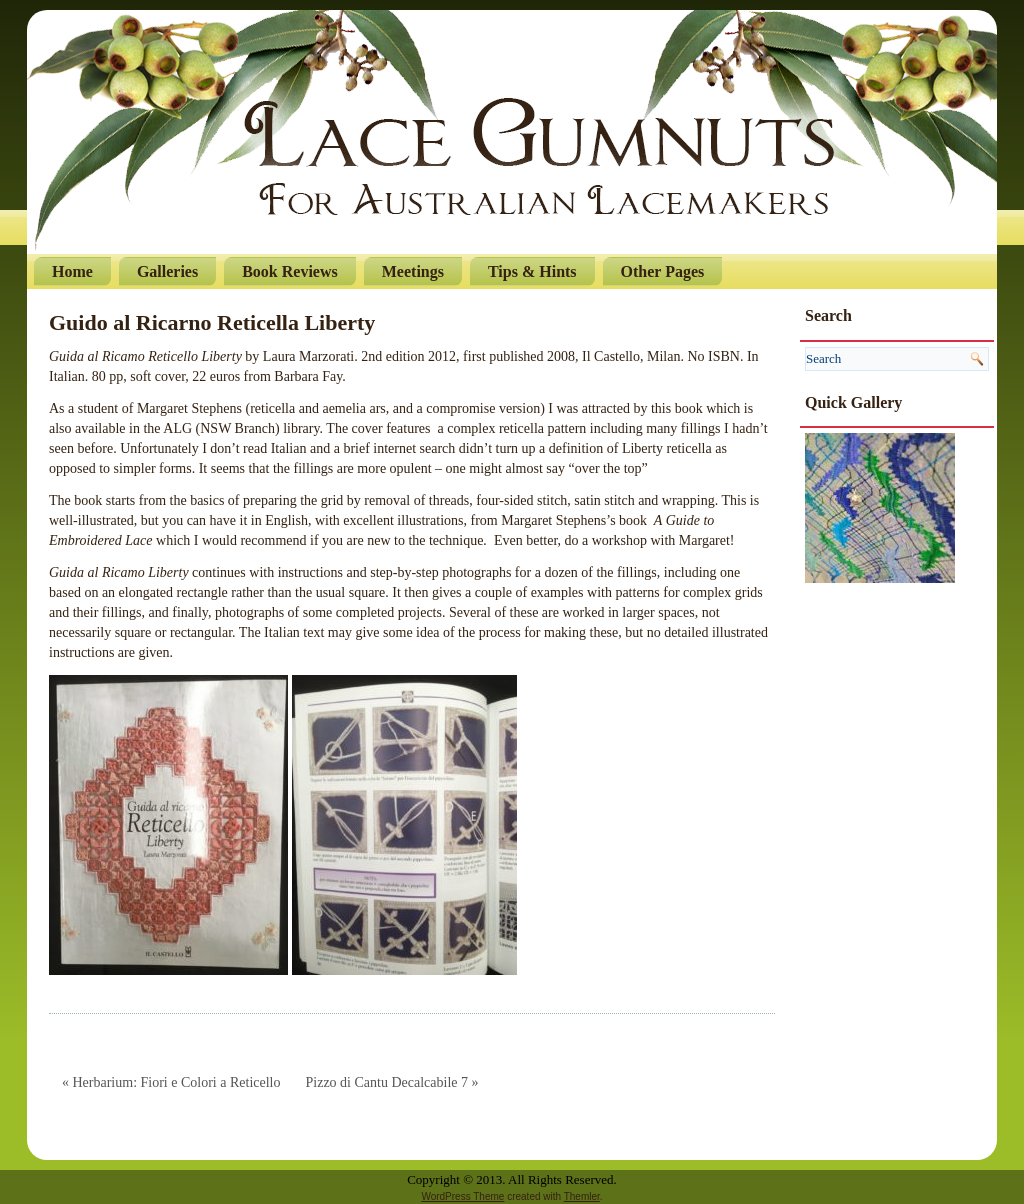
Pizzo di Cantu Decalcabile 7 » (392, 1082)
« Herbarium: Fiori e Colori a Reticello (171, 1082)
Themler (582, 1196)
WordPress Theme (462, 1196)
